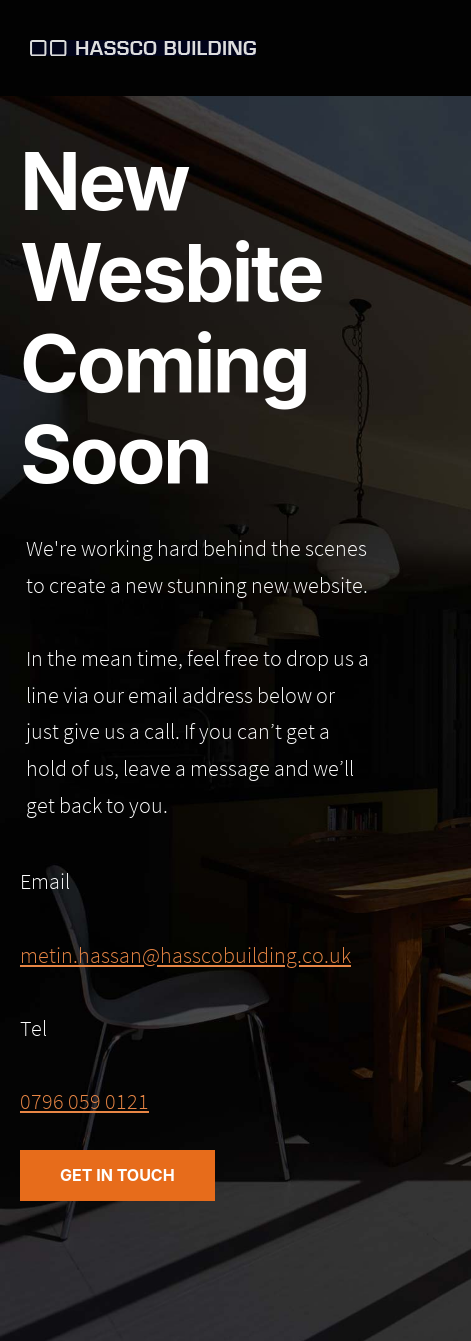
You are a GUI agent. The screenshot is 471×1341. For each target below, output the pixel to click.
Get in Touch (117, 1175)
